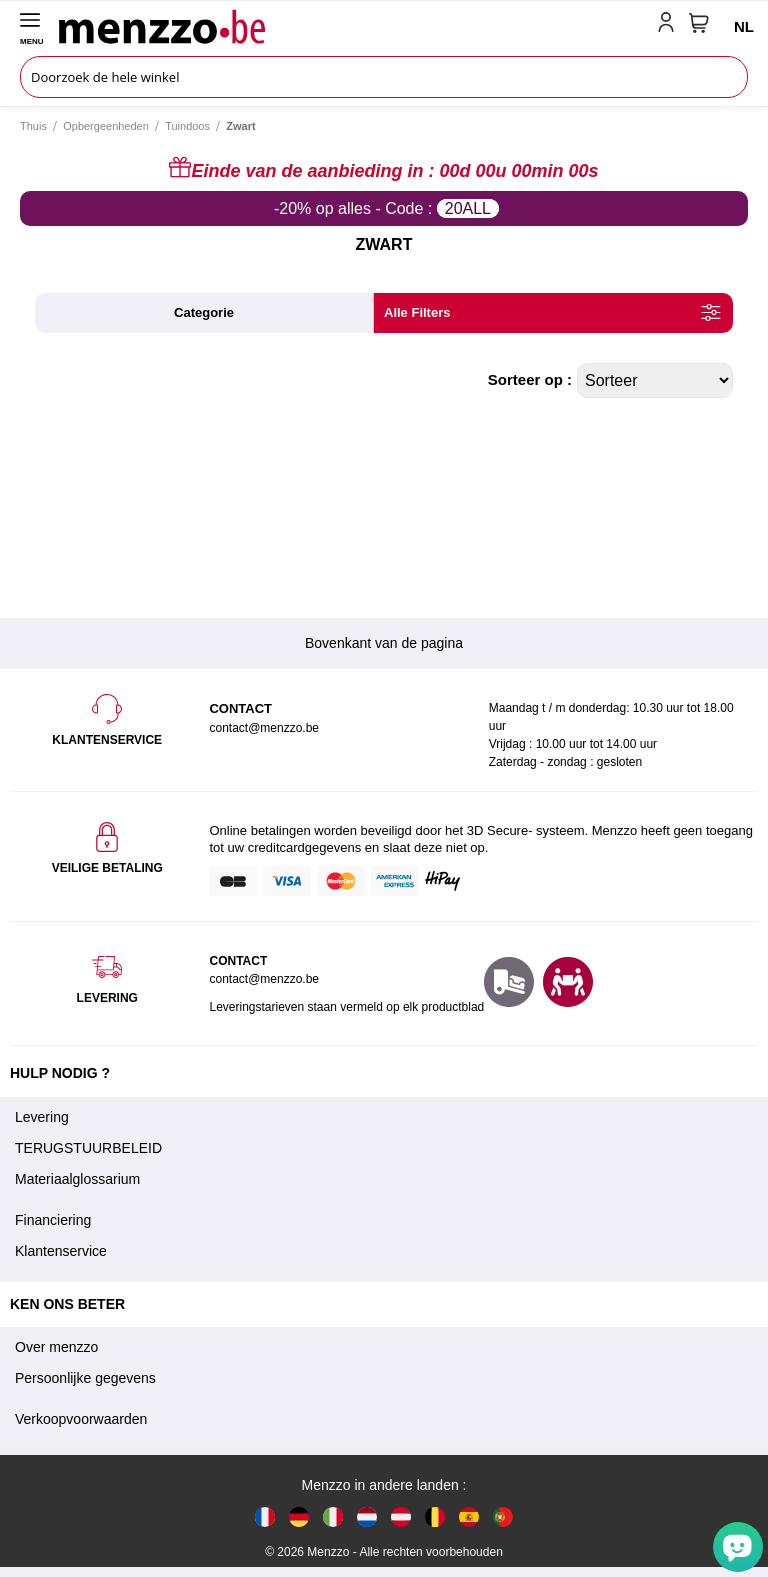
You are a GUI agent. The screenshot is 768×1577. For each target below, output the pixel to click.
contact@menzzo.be (264, 979)
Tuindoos (187, 126)
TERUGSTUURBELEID (88, 1148)
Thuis (33, 126)
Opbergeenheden (106, 126)
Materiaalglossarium (77, 1179)
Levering (42, 1117)
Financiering (53, 1220)
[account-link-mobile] (670, 26)
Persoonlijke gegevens (85, 1378)
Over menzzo (56, 1347)
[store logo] (354, 26)
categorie (204, 312)
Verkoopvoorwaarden (81, 1419)
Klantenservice (61, 1251)
